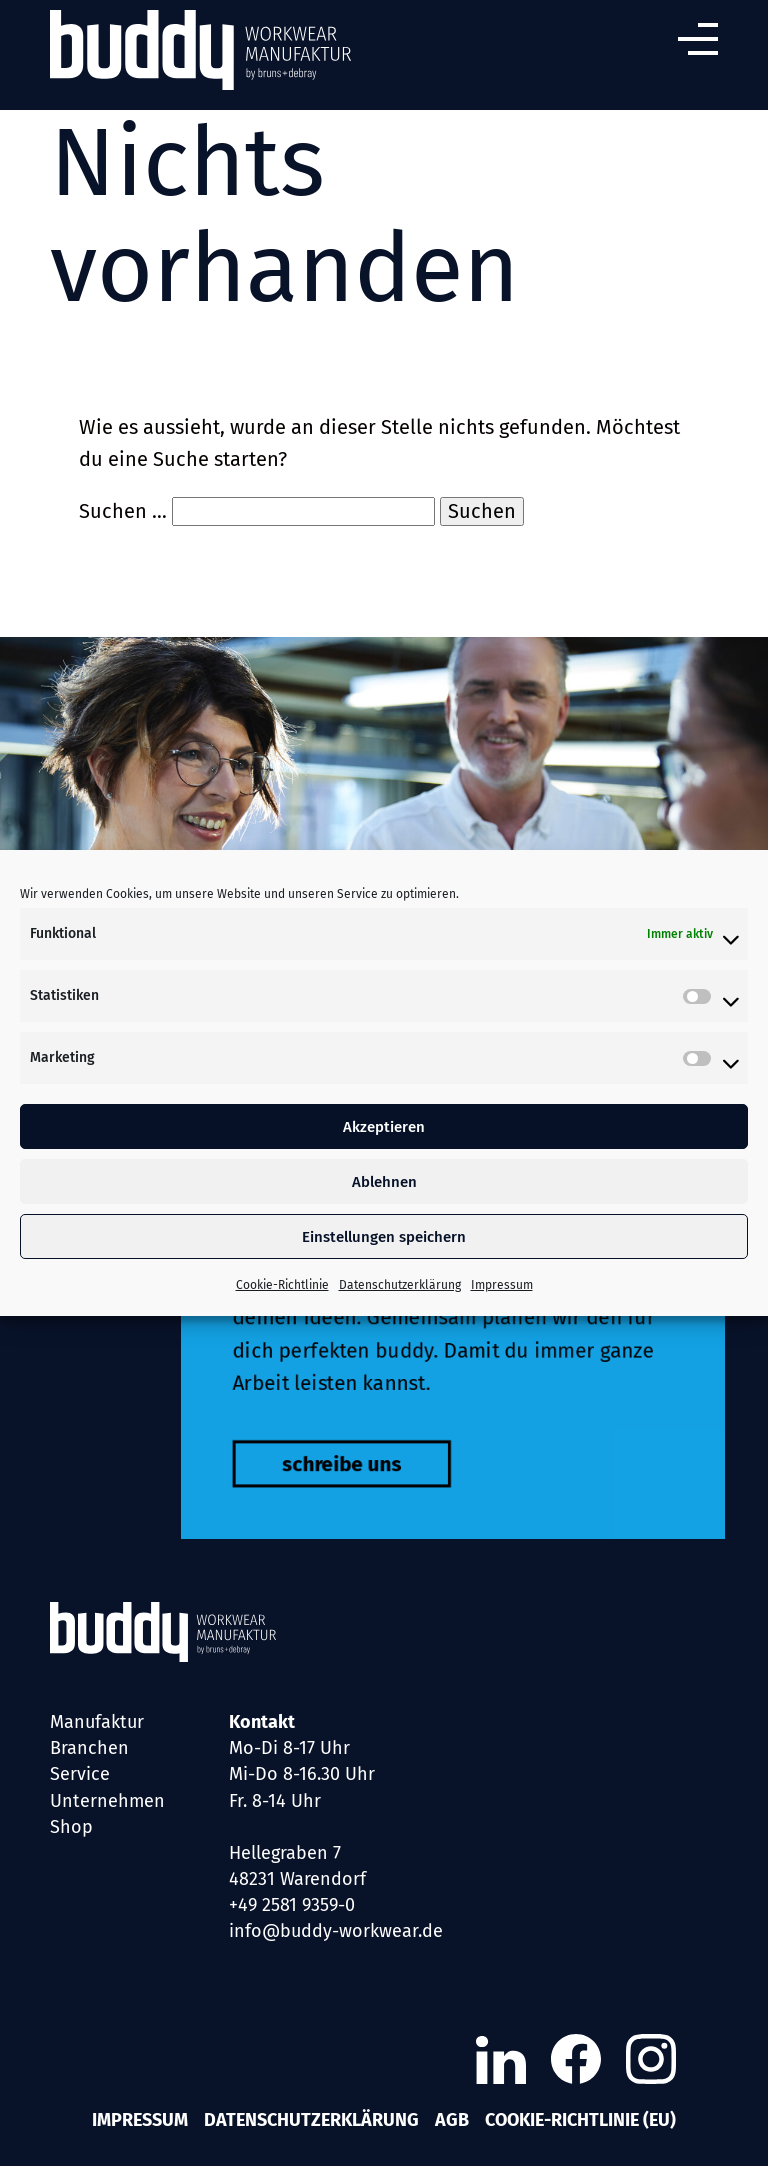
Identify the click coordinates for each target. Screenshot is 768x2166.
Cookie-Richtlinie (282, 1285)
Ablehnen (384, 1182)
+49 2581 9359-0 (292, 1905)
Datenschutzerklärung (400, 1285)
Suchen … (123, 511)
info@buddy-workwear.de (336, 1931)
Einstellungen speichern (384, 1237)
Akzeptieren (384, 1127)
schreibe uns (329, 1485)
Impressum (502, 1285)
